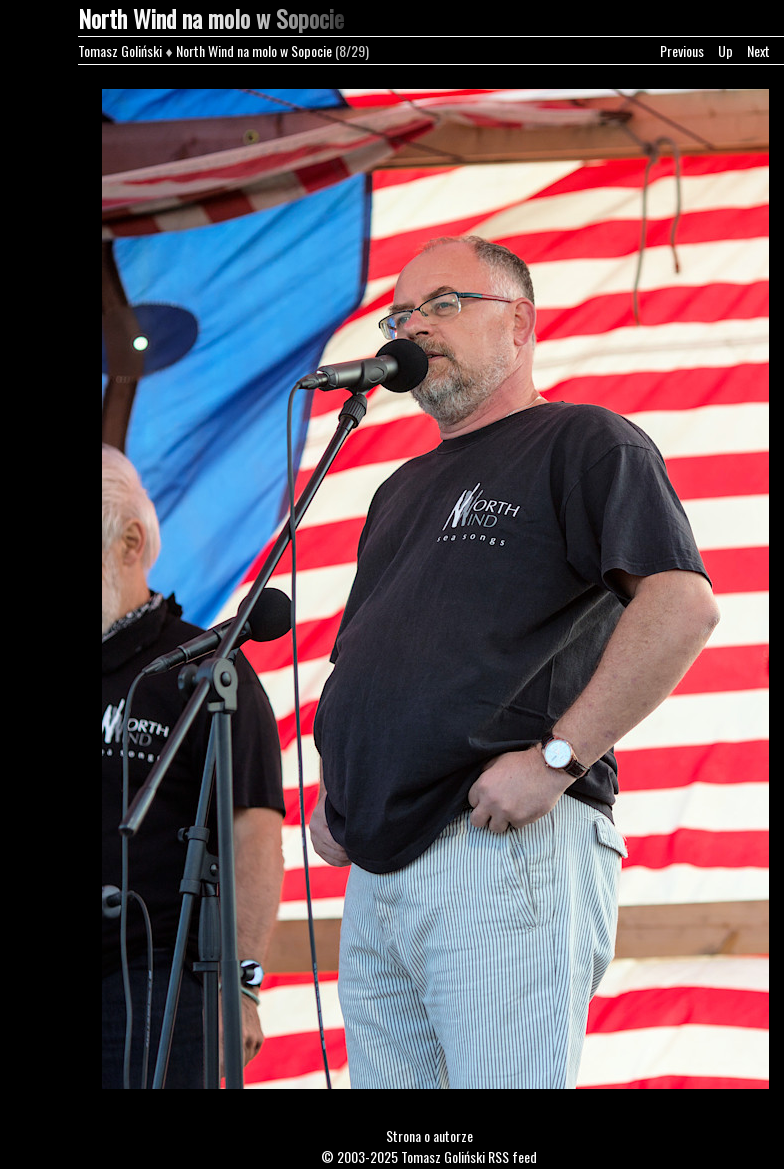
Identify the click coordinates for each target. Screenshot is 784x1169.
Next (758, 50)
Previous (682, 50)
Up (725, 50)
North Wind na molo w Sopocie (254, 50)
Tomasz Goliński (120, 50)
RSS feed (512, 1156)
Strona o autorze (429, 1135)
